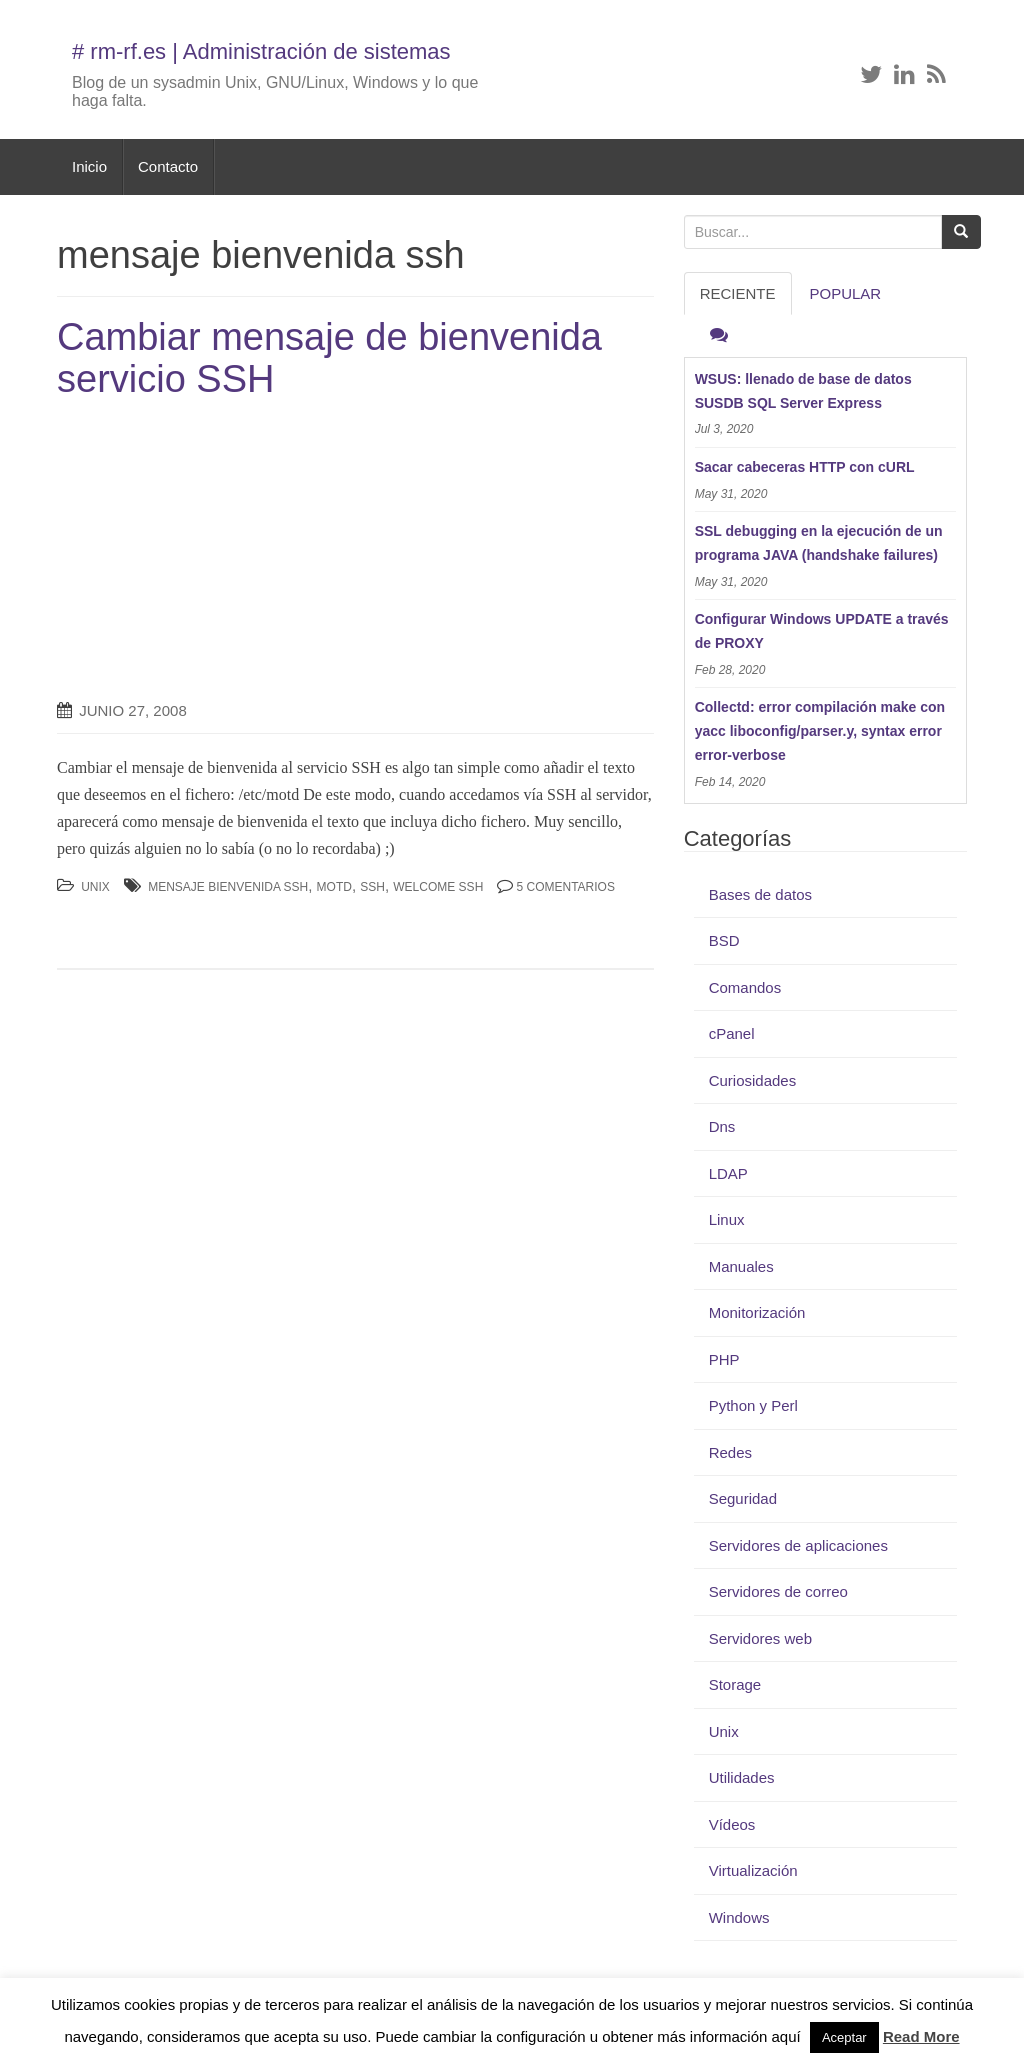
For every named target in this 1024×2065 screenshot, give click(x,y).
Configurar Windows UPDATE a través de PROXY (822, 631)
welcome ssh (438, 887)
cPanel (732, 1033)
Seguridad (743, 1498)
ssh (372, 887)
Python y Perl (753, 1405)
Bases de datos (760, 894)
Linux (727, 1219)
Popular (846, 293)
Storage (735, 1684)
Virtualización (753, 1870)
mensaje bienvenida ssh (228, 887)
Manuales (741, 1266)
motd (334, 887)
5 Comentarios (565, 887)
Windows (739, 1917)
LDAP (728, 1173)
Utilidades (742, 1777)
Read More (921, 2036)
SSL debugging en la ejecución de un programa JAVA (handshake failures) (819, 543)
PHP (724, 1359)
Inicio (89, 166)
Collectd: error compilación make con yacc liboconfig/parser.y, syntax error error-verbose (820, 731)
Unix (95, 887)
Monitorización (757, 1312)
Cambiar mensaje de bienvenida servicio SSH (329, 358)
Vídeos (732, 1824)
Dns (722, 1126)
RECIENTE (738, 293)
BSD (724, 940)
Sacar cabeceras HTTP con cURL (805, 467)
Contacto (168, 166)
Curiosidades (753, 1080)
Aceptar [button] (844, 2037)
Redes (730, 1452)
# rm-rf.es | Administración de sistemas (261, 51)
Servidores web (760, 1638)
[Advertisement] (225, 551)
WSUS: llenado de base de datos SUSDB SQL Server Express (803, 391)
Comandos (745, 987)
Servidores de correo (778, 1591)
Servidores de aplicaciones (798, 1545)
